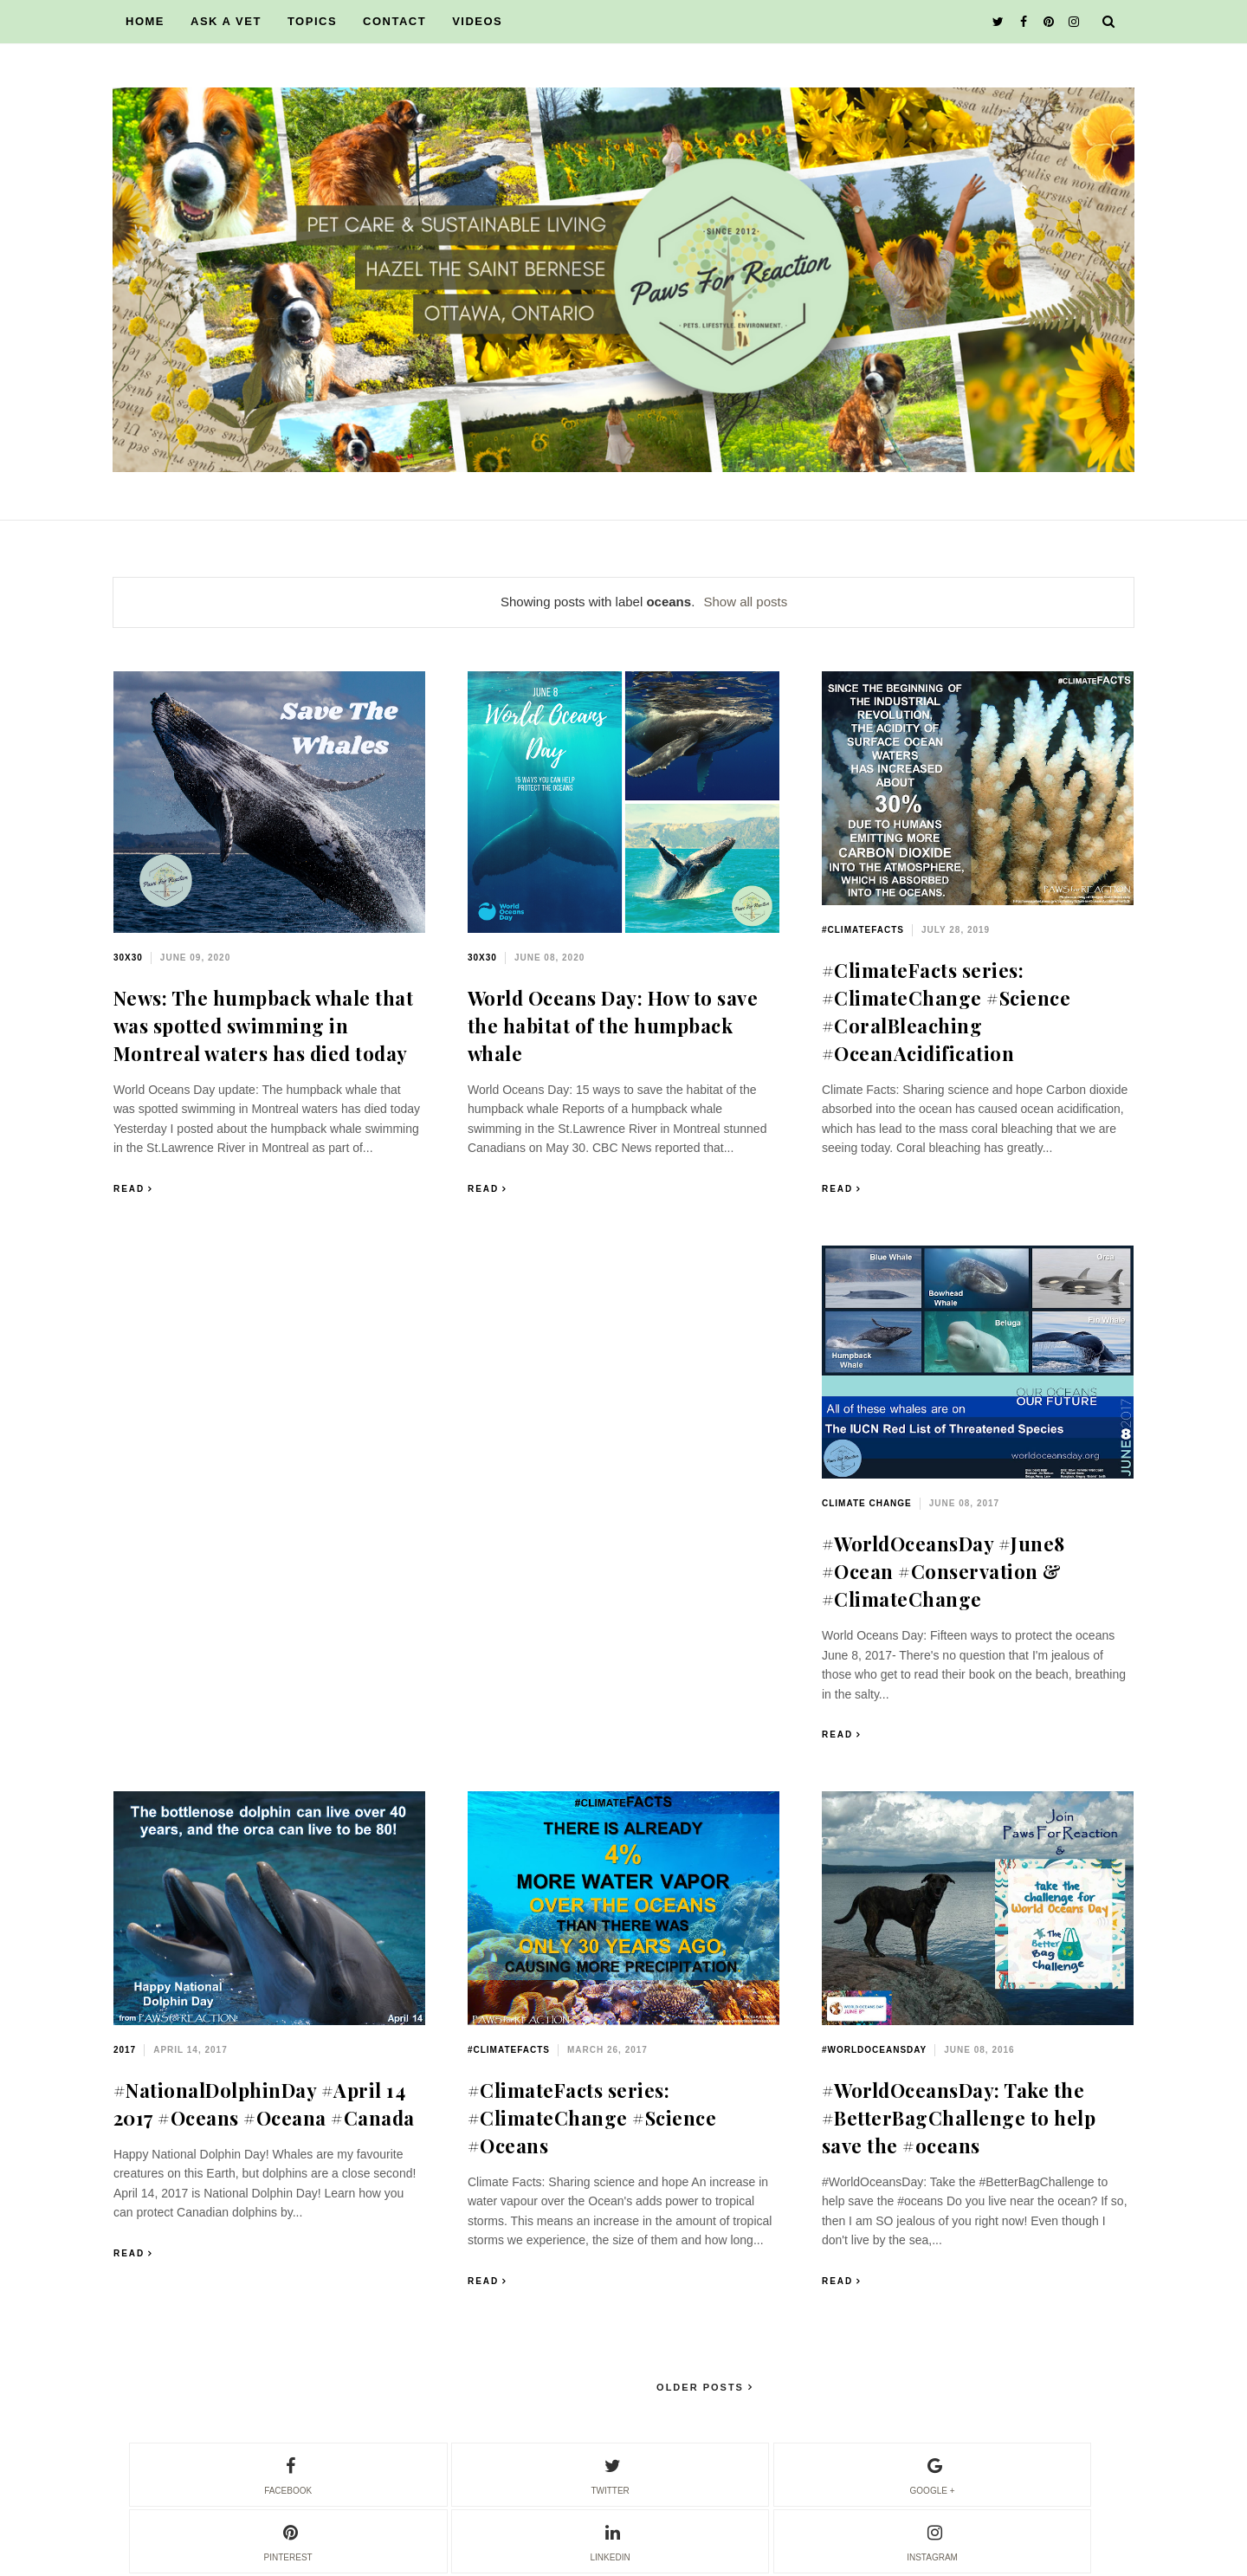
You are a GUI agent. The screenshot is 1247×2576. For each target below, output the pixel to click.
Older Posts (702, 2387)
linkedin (610, 2540)
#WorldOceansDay (874, 2050)
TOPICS (312, 21)
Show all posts (745, 601)
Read (129, 1189)
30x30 (128, 957)
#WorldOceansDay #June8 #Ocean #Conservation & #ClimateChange (943, 1571)
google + (932, 2473)
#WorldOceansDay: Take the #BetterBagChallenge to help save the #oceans (959, 2118)
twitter (610, 2473)
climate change (867, 1503)
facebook (288, 2473)
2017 (124, 2050)
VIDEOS (477, 21)
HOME (145, 21)
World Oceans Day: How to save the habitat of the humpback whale (613, 1025)
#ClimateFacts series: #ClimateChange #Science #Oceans (592, 2118)
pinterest (288, 2540)
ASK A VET (226, 21)
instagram (932, 2540)
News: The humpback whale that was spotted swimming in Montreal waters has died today (263, 1025)
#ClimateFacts (863, 930)
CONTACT (394, 21)
